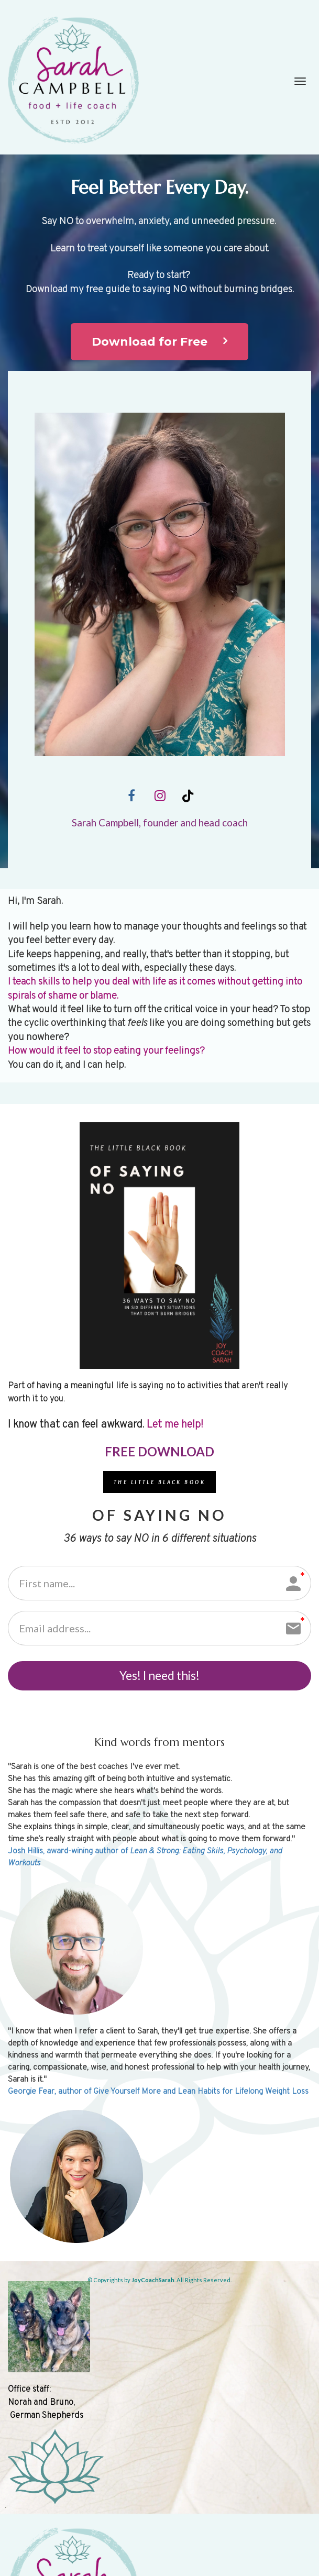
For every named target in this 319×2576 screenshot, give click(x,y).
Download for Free (159, 342)
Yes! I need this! (159, 1679)
